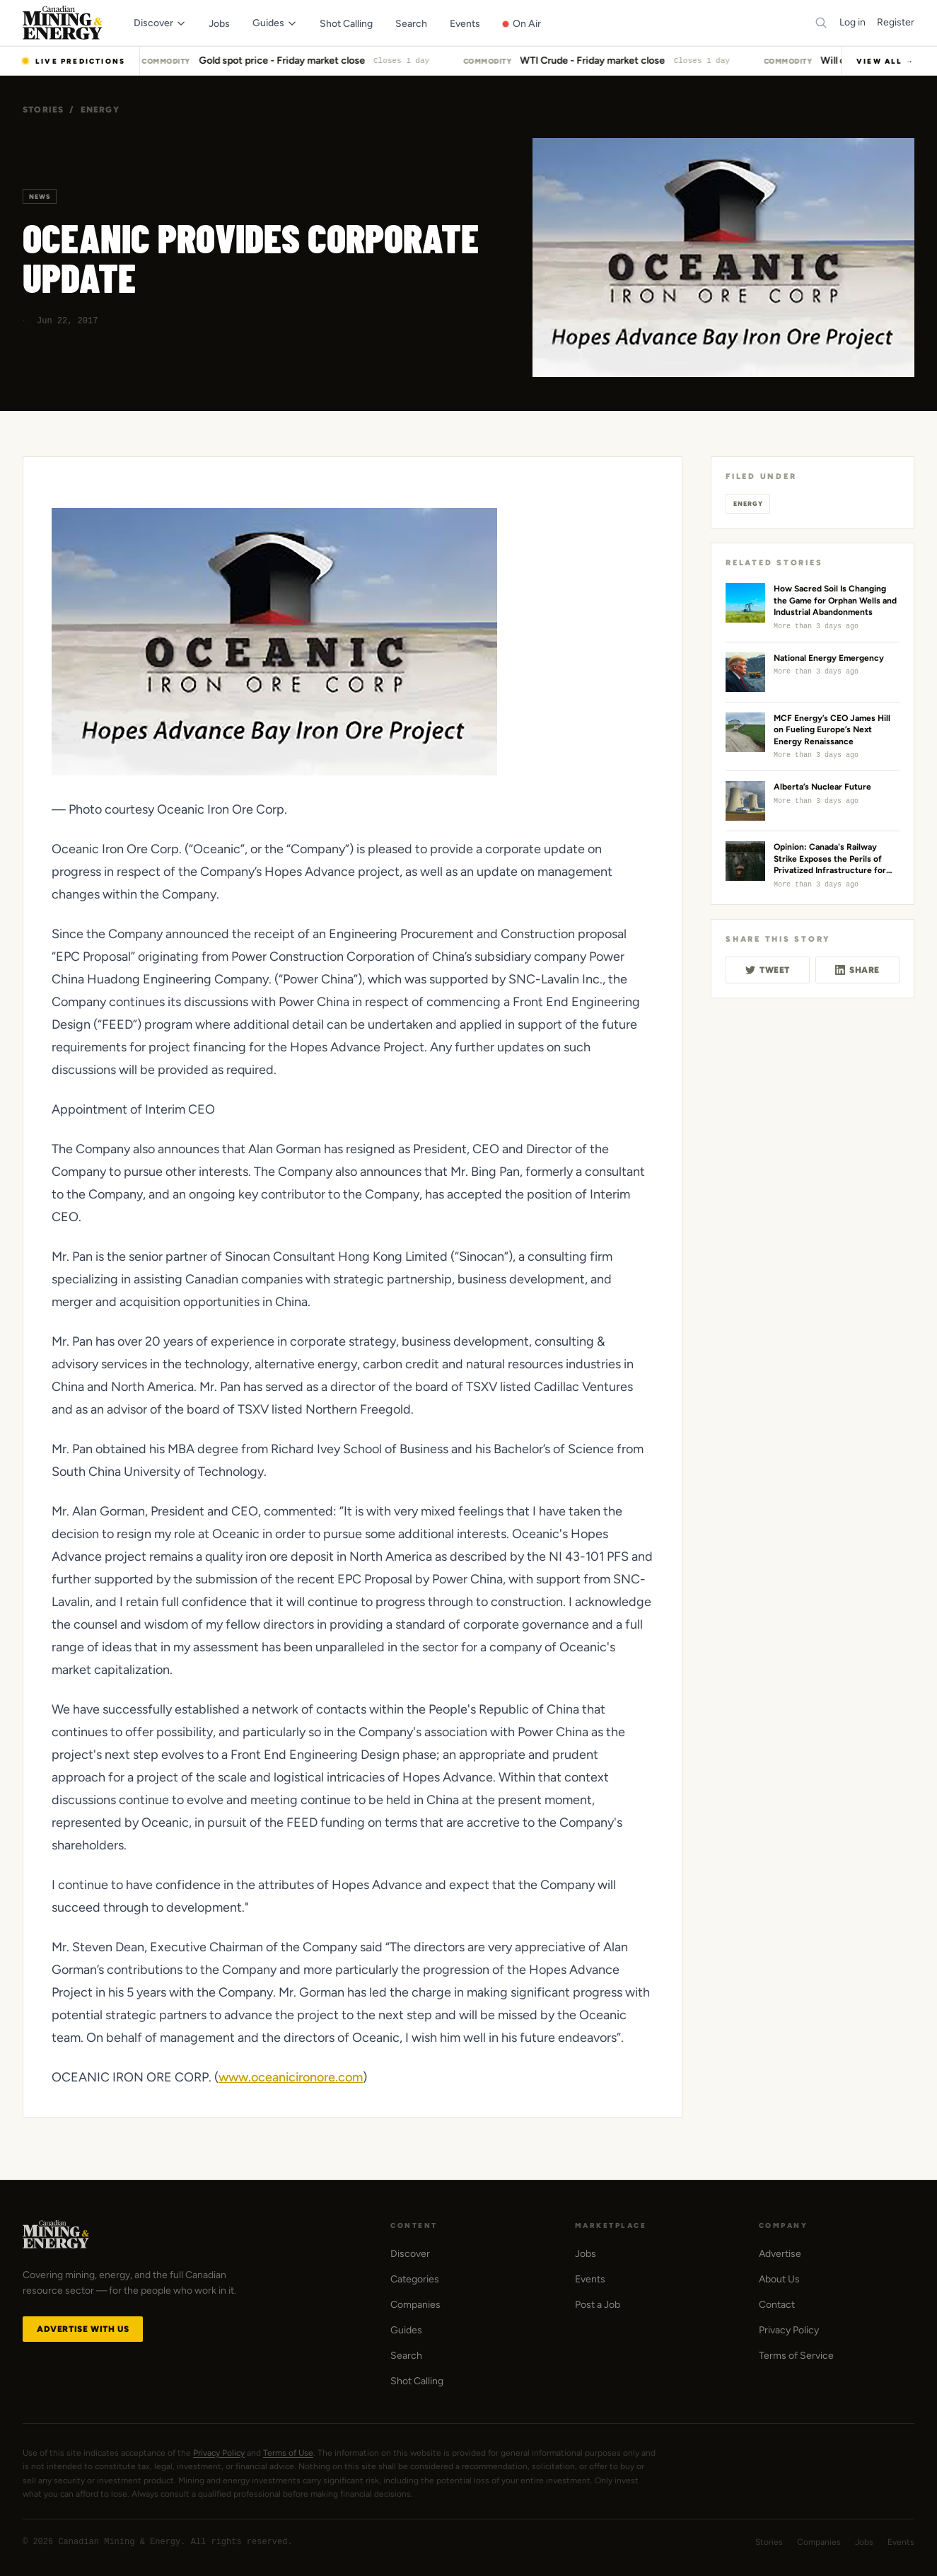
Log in (852, 22)
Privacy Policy (789, 2330)
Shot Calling (416, 2381)
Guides (406, 2330)
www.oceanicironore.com (291, 2077)
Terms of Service (796, 2356)
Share (857, 970)
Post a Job (597, 2305)
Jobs (585, 2254)
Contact (777, 2305)
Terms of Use (288, 2453)
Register (895, 22)
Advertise (780, 2254)
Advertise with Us (83, 2329)
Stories (43, 110)
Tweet (767, 970)
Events (590, 2279)
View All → (885, 61)
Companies (415, 2305)
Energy (100, 110)
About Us (779, 2279)
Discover (410, 2254)
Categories (414, 2279)
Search (406, 2356)
